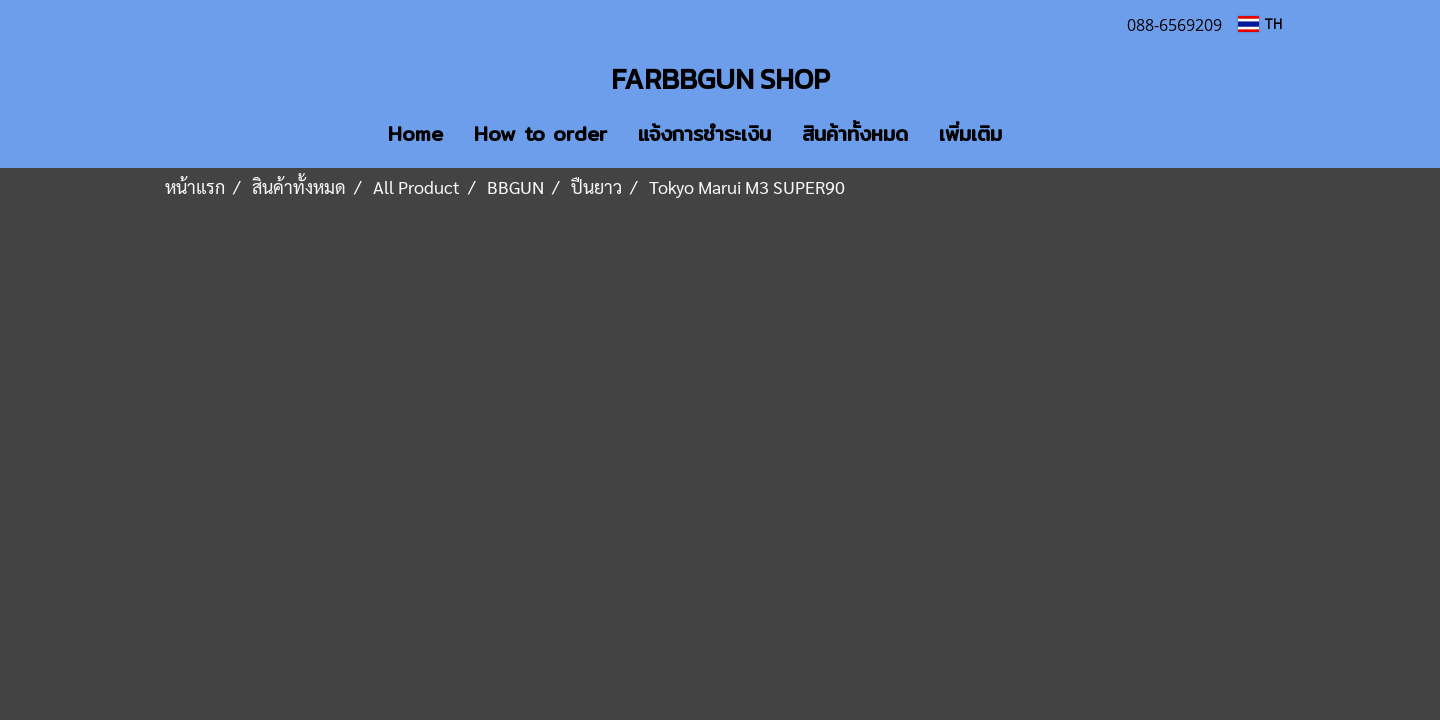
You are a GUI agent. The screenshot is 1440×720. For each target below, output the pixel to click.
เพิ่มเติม (970, 133)
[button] (1047, 134)
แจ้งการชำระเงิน (704, 133)
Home (415, 133)
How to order (540, 133)
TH (1260, 23)
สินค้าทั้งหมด (855, 133)
